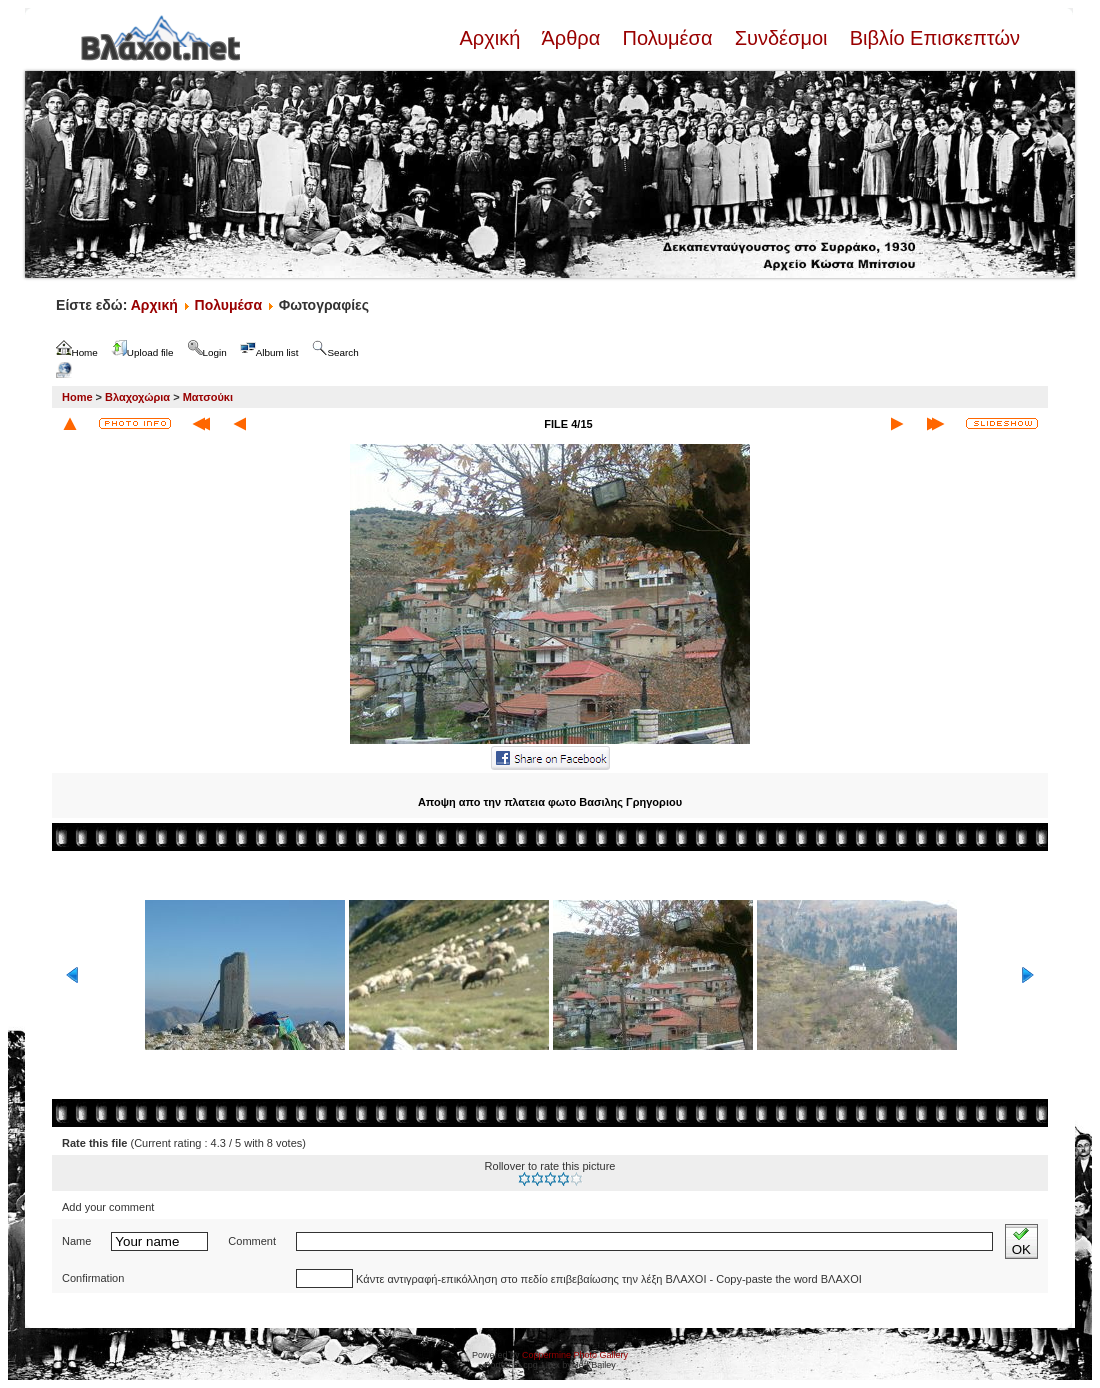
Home (77, 397)
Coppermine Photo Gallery (575, 1355)
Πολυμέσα (667, 38)
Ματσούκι (208, 397)
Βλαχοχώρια (137, 397)
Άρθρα (571, 38)
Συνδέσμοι (781, 38)
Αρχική (492, 38)
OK (1021, 1241)
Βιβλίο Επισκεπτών (932, 38)
